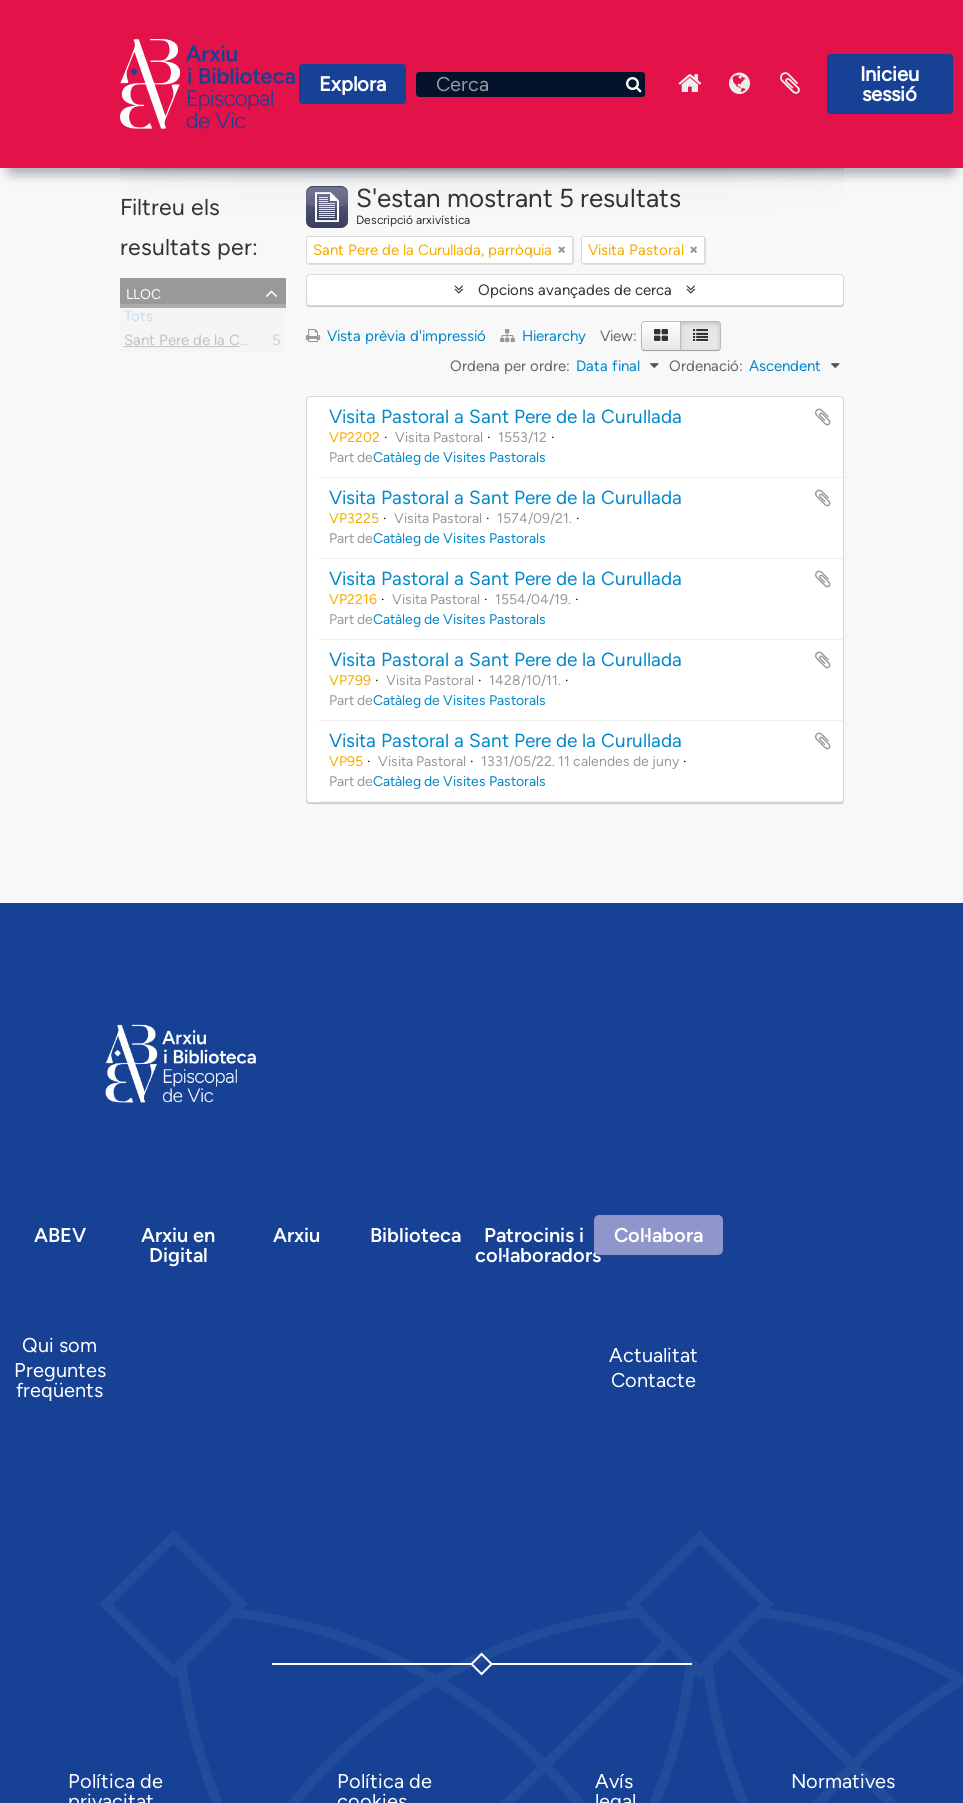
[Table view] (700, 336)
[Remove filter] (562, 250)
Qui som (59, 1345)
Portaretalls (790, 84)
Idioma (740, 84)
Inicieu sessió (889, 84)
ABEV (60, 1235)
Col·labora (658, 1235)
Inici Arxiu (690, 84)
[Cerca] (530, 84)
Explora (352, 84)
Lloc (143, 292)
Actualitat (653, 1355)
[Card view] (661, 336)
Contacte (653, 1380)
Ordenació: (706, 366)
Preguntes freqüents (60, 1380)
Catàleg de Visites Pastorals (459, 457)
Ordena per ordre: (510, 366)
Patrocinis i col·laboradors (538, 1245)
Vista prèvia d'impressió (396, 336)
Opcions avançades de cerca (575, 290)
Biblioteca (415, 1235)
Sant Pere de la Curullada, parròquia (243, 344)
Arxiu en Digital (178, 1245)
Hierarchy (545, 336)
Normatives (843, 1781)
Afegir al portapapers (823, 417)
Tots (138, 320)
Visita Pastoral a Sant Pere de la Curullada (505, 416)
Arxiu (296, 1235)
